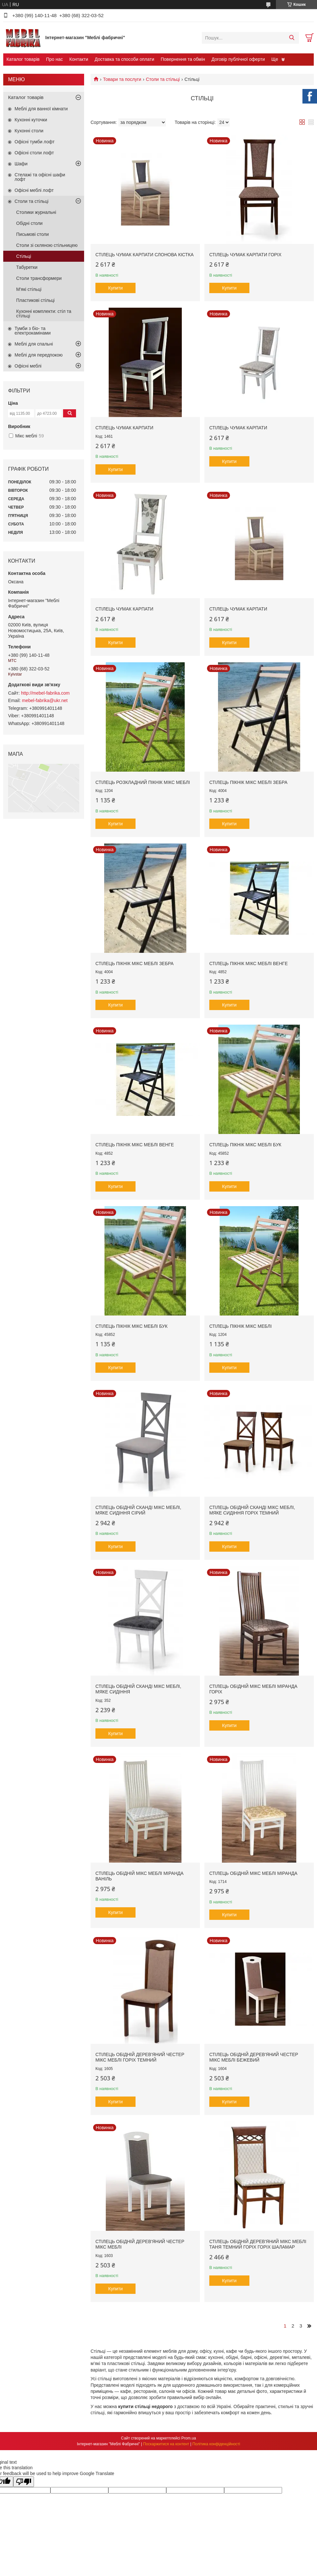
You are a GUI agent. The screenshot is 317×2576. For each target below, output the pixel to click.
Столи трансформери (39, 278)
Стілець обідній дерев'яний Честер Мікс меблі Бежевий (253, 2057)
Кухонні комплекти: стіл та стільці (43, 313)
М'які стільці (28, 289)
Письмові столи (32, 234)
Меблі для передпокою (39, 355)
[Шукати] (291, 38)
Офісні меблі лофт (34, 190)
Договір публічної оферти (238, 59)
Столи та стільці (163, 79)
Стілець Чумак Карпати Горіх (245, 254)
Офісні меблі (28, 366)
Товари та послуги (122, 79)
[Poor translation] (23, 2481)
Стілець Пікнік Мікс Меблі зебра (248, 782)
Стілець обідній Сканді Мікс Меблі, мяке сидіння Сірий (138, 1510)
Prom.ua (188, 2438)
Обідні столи (29, 223)
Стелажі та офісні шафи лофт (40, 177)
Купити (115, 288)
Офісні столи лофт (34, 152)
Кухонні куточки (31, 119)
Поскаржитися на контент (166, 2444)
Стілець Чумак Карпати (124, 427)
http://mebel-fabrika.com (45, 693)
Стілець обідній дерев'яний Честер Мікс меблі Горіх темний (139, 2057)
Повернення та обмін (183, 59)
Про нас (54, 59)
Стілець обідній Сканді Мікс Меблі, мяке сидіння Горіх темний (252, 1510)
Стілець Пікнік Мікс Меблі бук (245, 1144)
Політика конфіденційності (216, 2444)
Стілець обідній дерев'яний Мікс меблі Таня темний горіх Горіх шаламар (257, 2244)
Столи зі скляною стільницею (47, 245)
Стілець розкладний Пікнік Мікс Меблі (142, 782)
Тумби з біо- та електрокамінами (32, 331)
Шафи (21, 163)
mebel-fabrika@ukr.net (45, 700)
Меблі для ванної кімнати (41, 108)
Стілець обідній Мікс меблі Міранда (253, 1873)
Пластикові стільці (35, 300)
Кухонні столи (29, 130)
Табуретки (27, 267)
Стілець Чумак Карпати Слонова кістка (144, 254)
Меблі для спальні (34, 344)
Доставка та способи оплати (124, 59)
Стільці (23, 256)
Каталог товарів (22, 59)
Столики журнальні (36, 212)
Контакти (78, 59)
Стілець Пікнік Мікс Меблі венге (248, 963)
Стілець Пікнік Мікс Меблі (240, 1326)
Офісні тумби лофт (35, 141)
